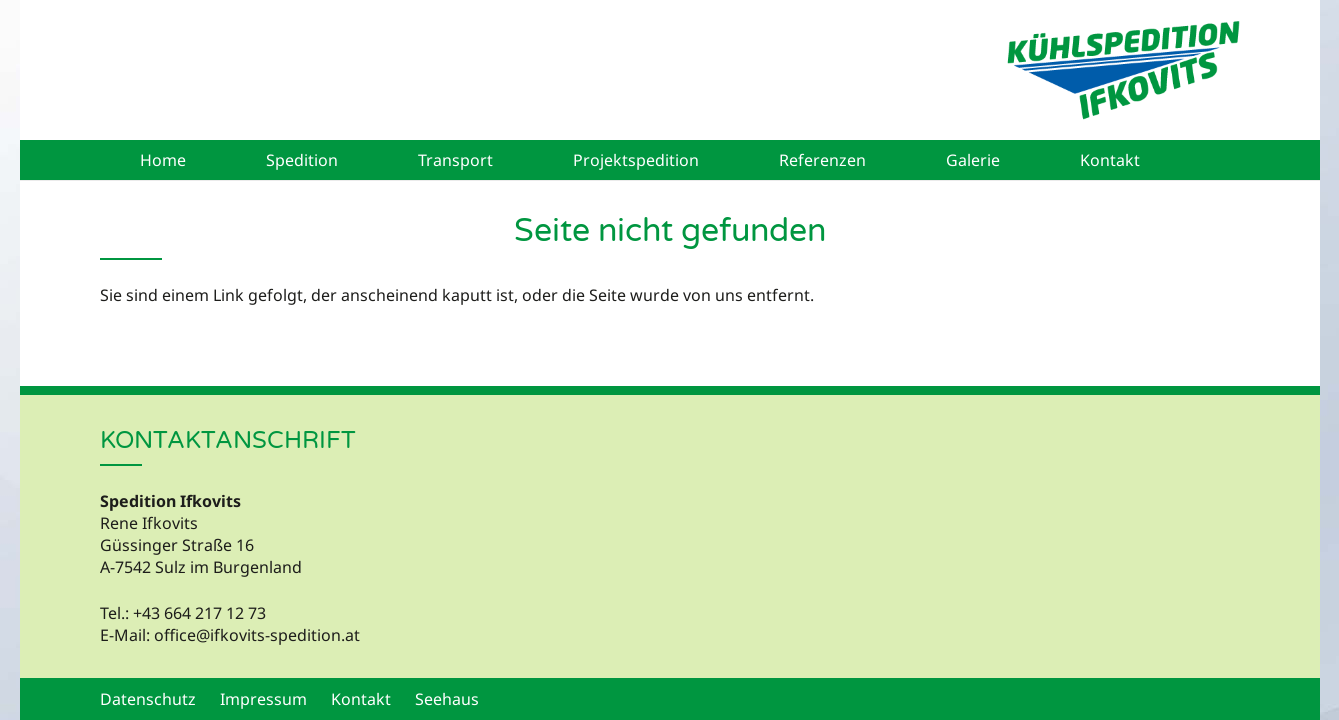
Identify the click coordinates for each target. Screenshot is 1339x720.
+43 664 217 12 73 (199, 613)
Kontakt (361, 699)
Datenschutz (148, 699)
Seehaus (447, 699)
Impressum (263, 699)
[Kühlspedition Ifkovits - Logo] (1122, 70)
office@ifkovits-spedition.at (257, 635)
